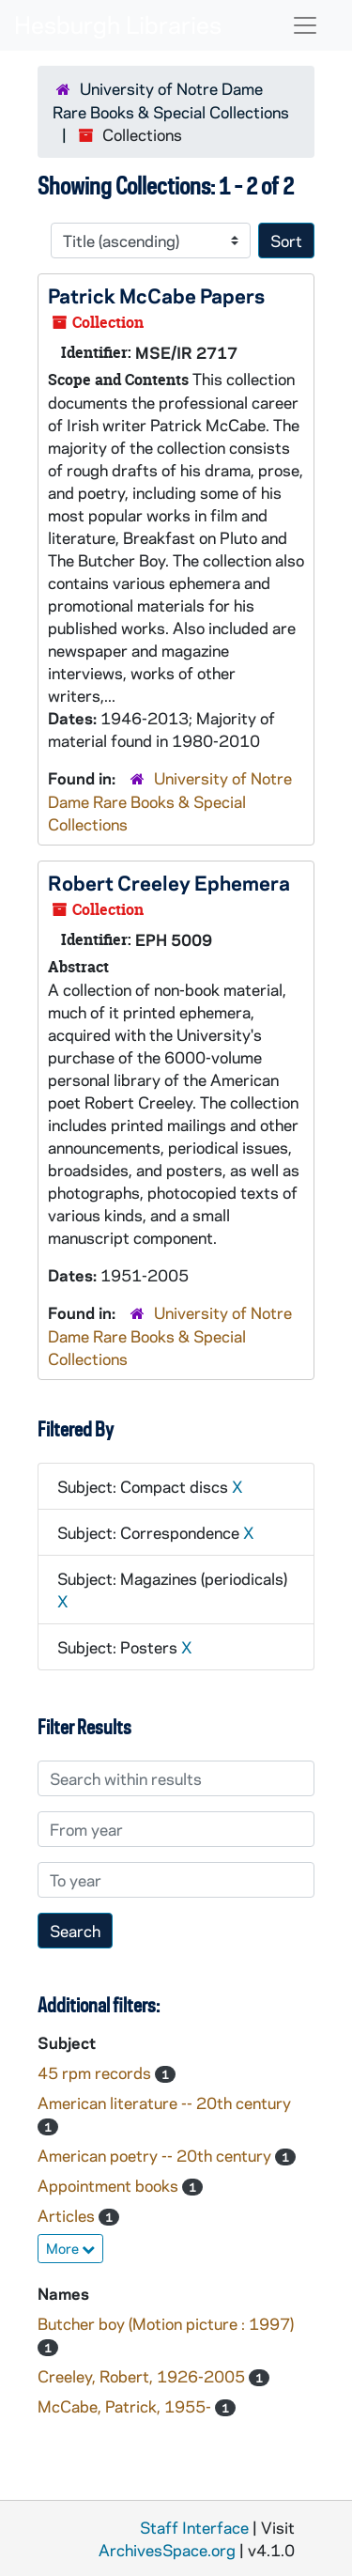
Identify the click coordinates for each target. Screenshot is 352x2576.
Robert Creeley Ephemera (169, 882)
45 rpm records (96, 2072)
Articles (68, 2215)
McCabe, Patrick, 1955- (126, 2406)
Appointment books (110, 2185)
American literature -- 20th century (164, 2102)
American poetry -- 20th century (156, 2155)
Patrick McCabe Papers (156, 295)
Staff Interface (194, 2527)
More (70, 2248)
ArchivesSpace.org (167, 2549)
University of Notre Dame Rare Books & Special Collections (170, 801)
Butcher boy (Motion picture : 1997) (166, 2323)
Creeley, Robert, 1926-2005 (143, 2376)
